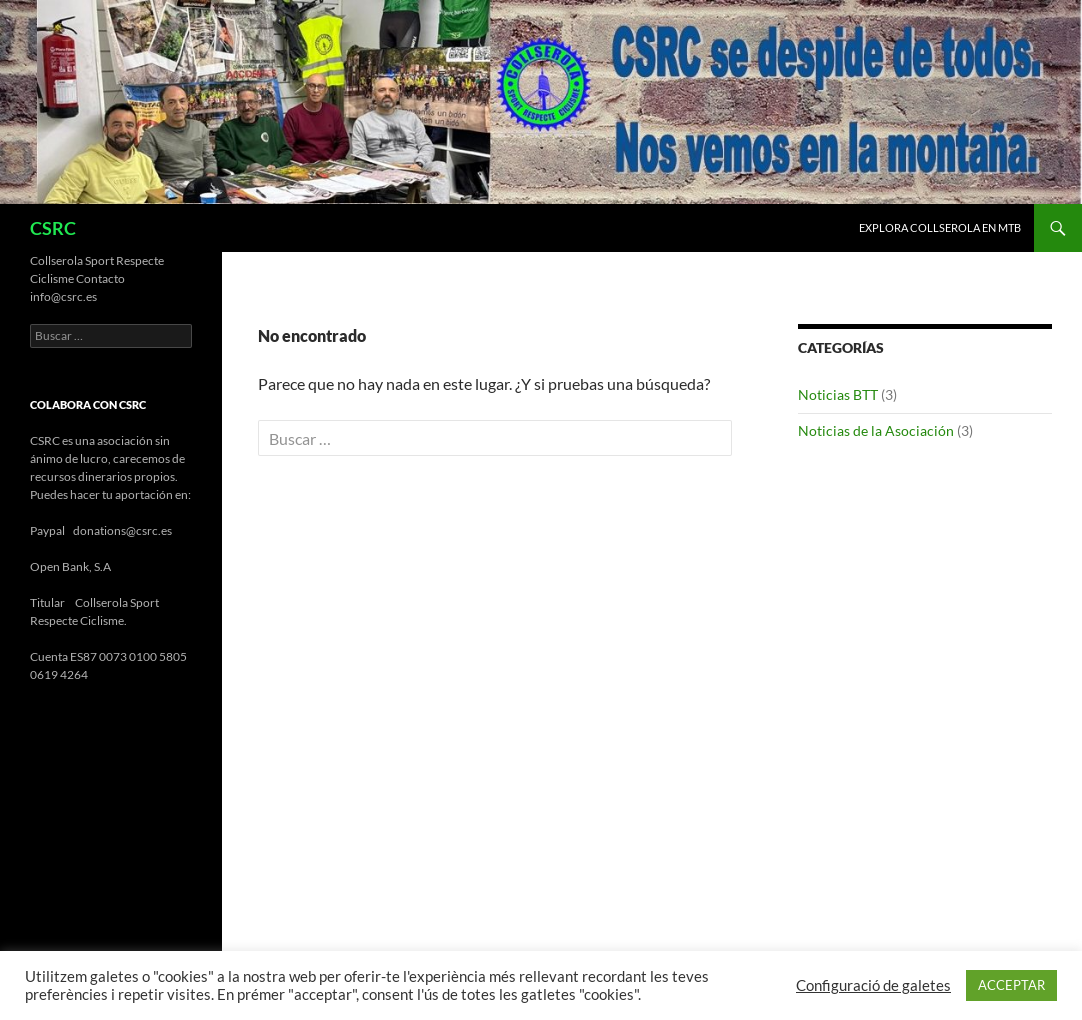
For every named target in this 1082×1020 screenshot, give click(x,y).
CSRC (53, 228)
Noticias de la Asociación (876, 430)
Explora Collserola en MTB (940, 227)
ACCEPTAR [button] (1011, 985)
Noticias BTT (838, 394)
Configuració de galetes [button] (873, 985)
